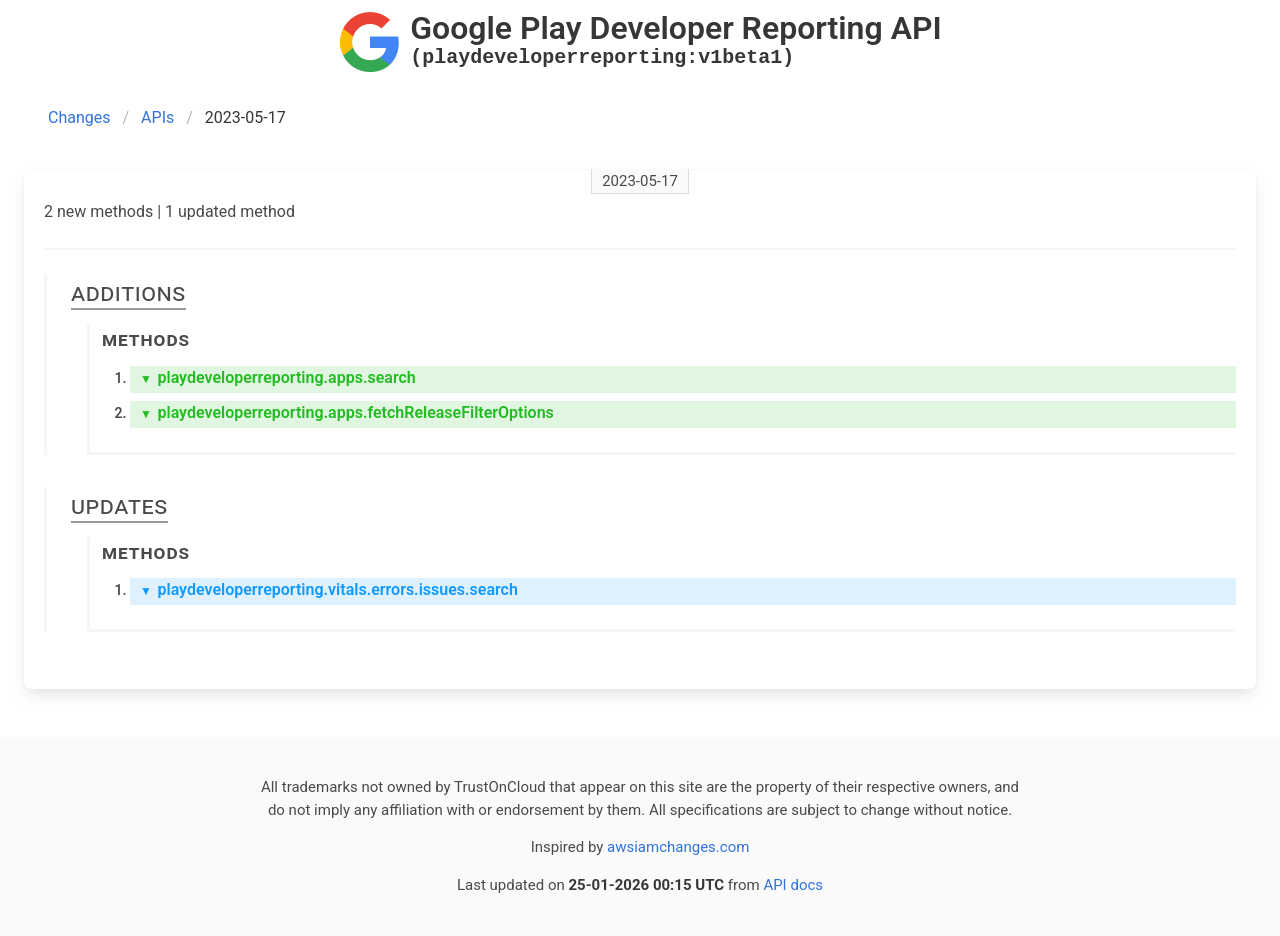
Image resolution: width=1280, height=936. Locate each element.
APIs (157, 117)
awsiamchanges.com (678, 847)
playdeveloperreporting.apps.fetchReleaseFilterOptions (347, 412)
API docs (793, 885)
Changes (79, 117)
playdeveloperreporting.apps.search (278, 377)
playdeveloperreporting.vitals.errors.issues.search (329, 589)
